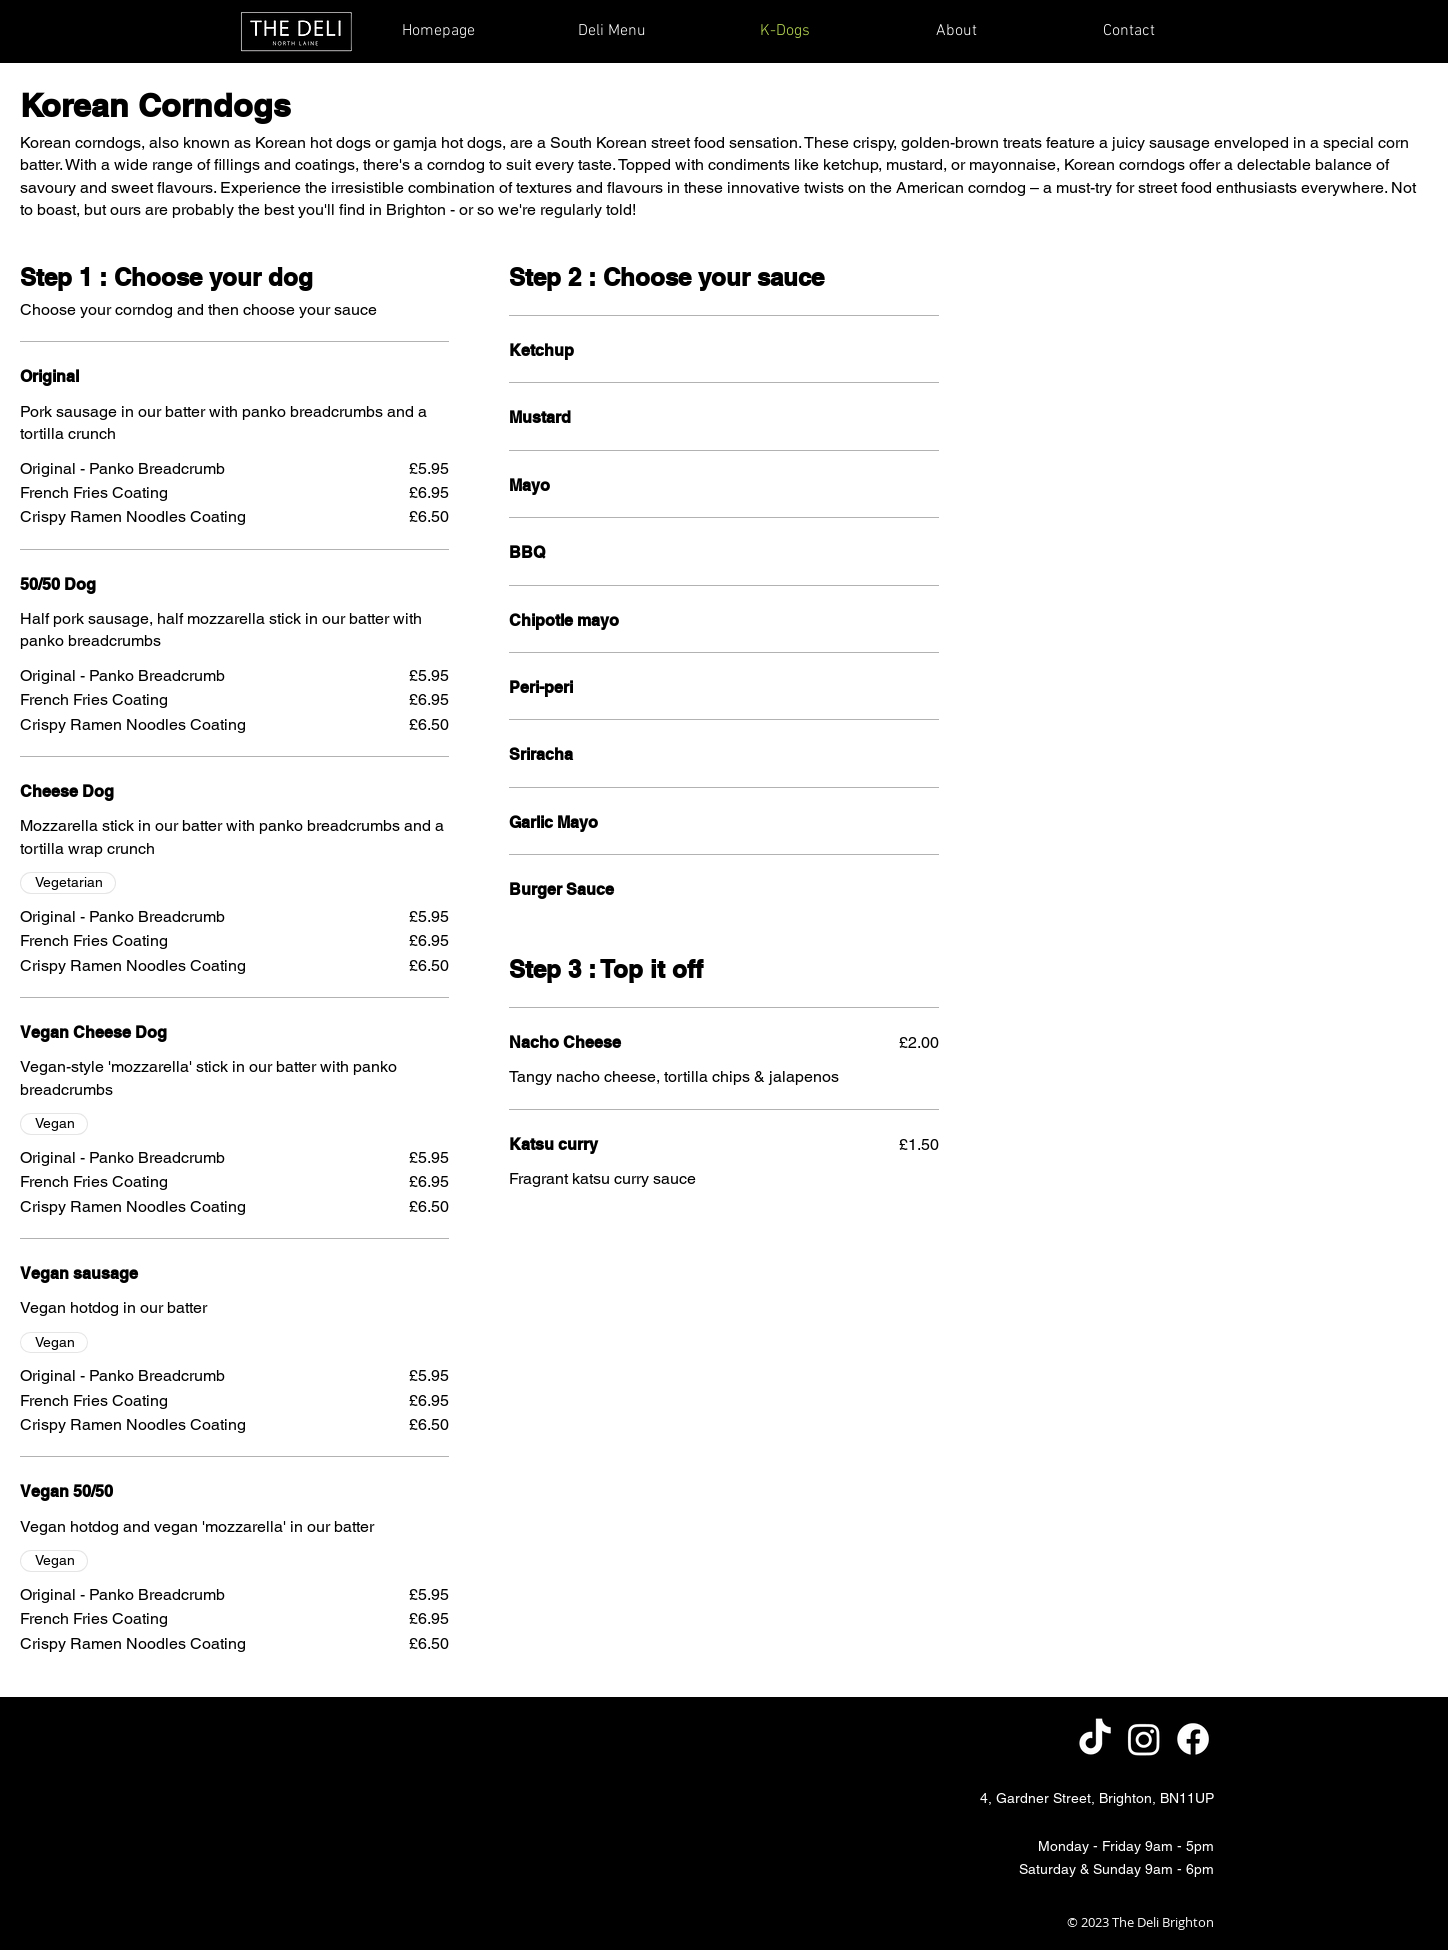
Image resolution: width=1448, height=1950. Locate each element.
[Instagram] (1144, 1739)
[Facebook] (1193, 1739)
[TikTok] (1095, 1739)
